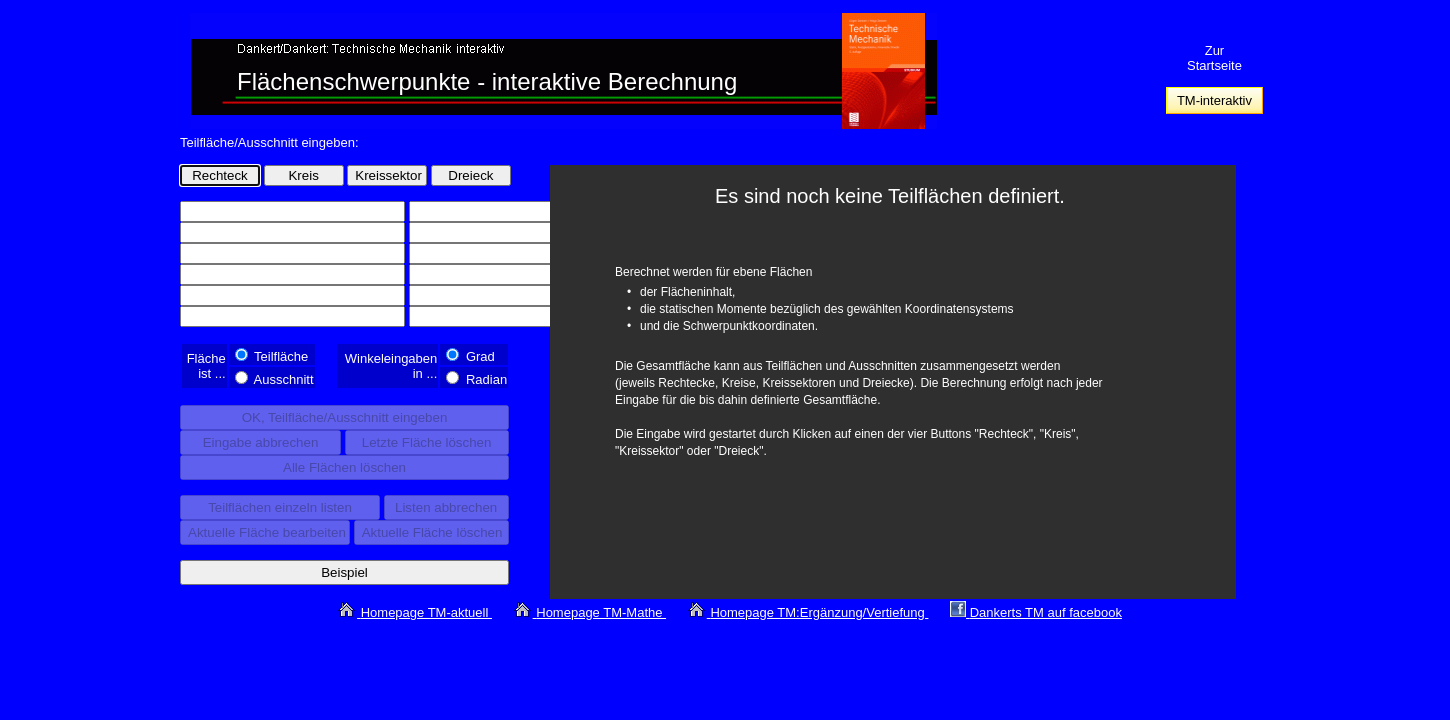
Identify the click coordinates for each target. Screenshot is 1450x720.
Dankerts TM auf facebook (1046, 612)
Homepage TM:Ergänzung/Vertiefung (819, 612)
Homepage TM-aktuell (426, 612)
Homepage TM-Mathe (601, 612)
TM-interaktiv (1214, 100)
